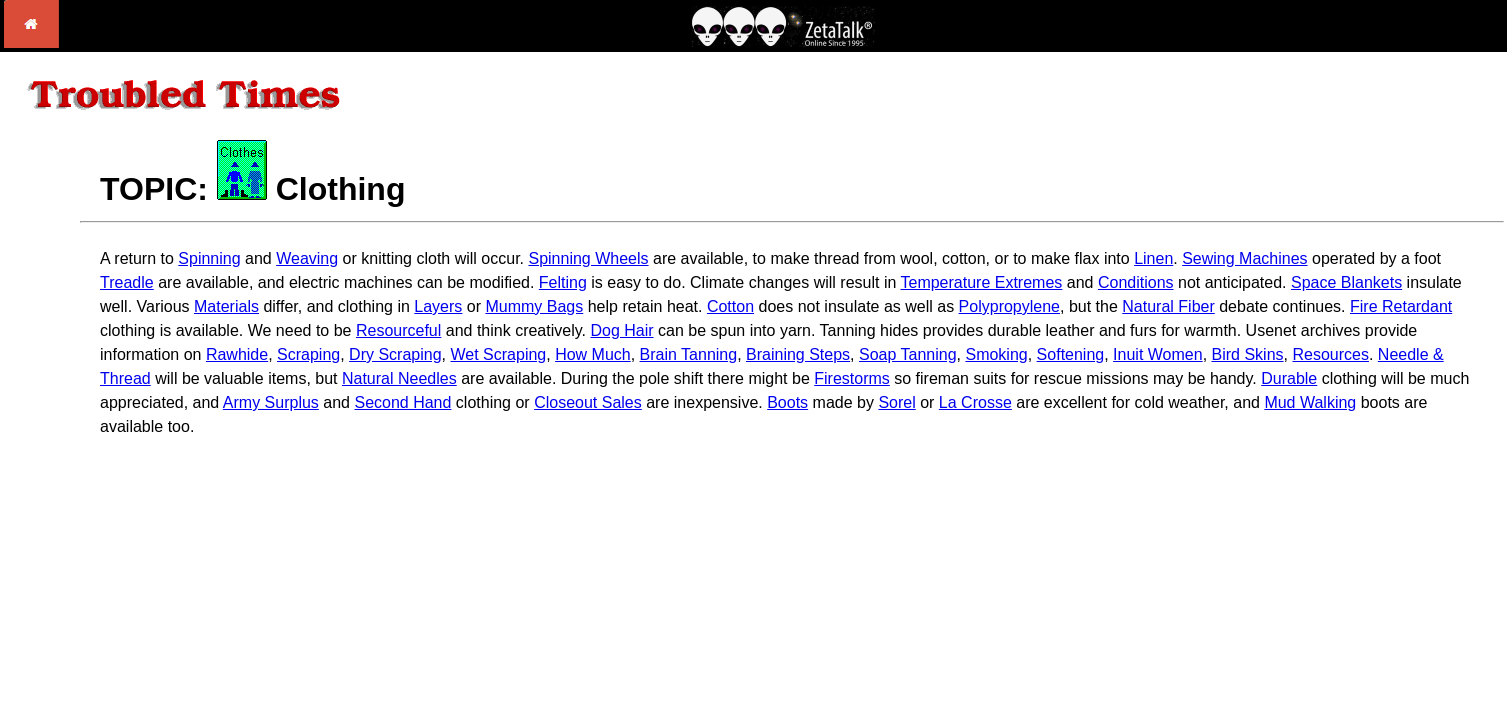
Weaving (307, 258)
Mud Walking (1310, 402)
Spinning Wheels (588, 258)
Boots (787, 402)
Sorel (896, 402)
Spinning (209, 258)
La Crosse (975, 402)
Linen (1153, 258)
